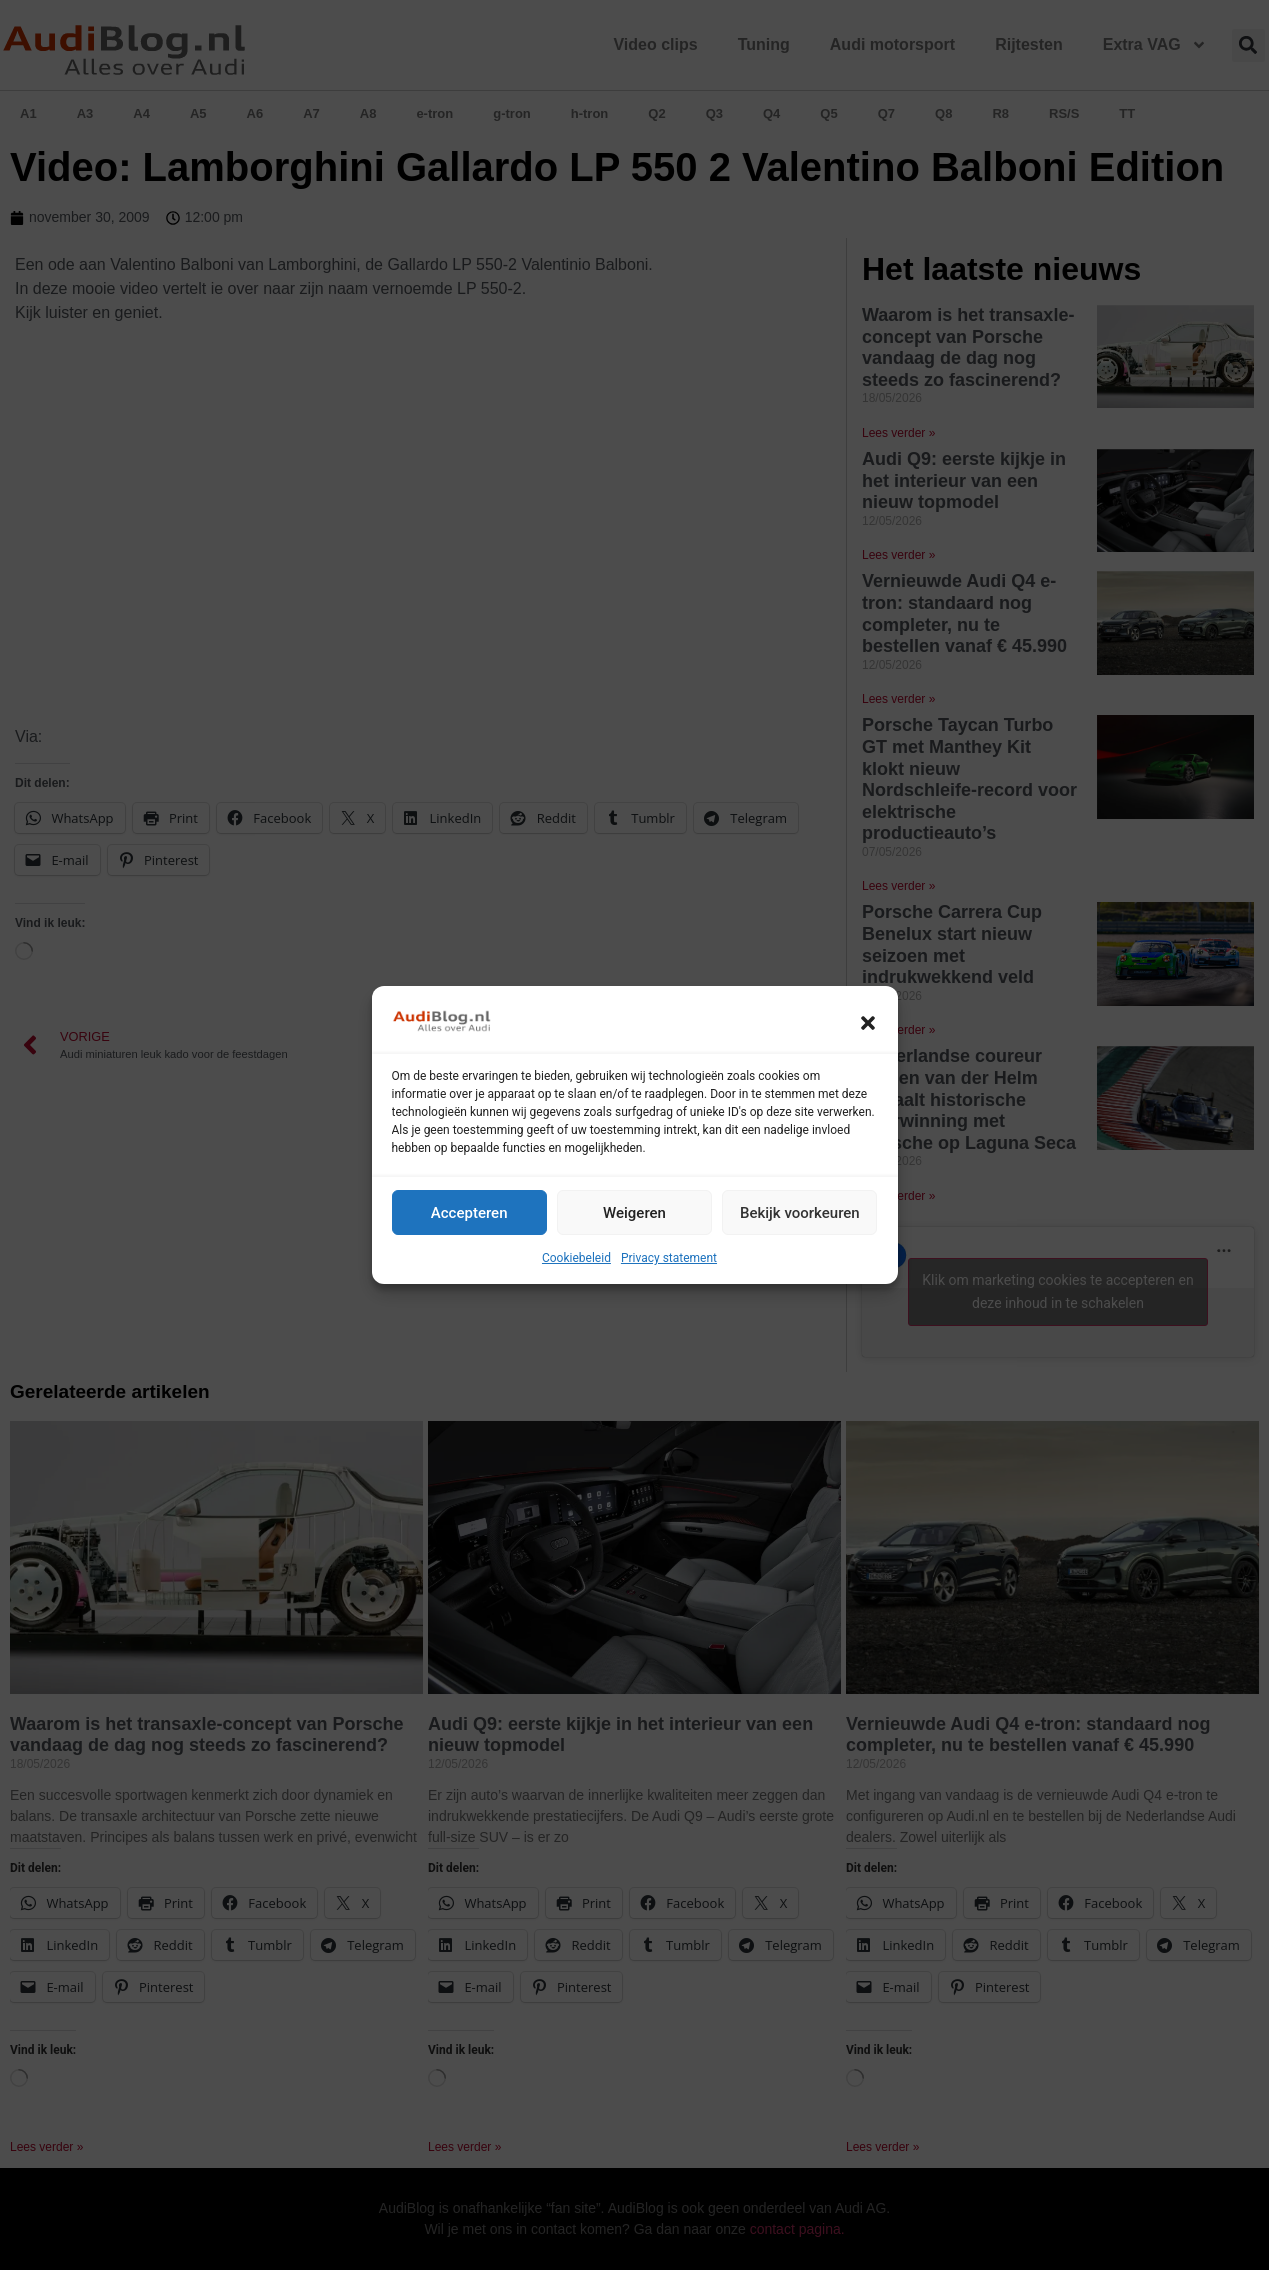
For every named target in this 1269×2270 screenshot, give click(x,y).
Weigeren (634, 1213)
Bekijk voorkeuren (800, 1213)
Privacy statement (669, 1258)
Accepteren (469, 1213)
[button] (868, 1023)
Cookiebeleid (576, 1258)
